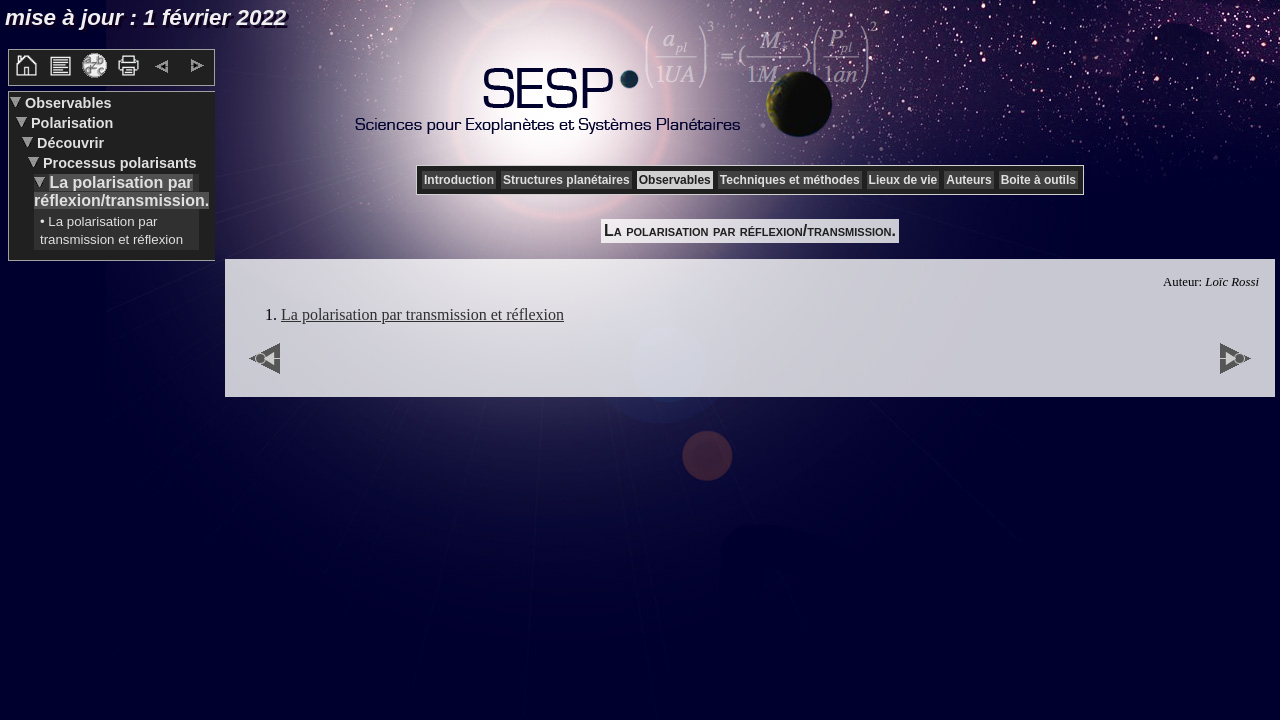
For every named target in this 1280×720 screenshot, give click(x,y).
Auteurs (968, 180)
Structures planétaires (566, 180)
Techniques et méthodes (790, 180)
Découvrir (68, 143)
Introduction (459, 180)
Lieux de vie (903, 180)
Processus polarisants (118, 163)
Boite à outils (1038, 180)
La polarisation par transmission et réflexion (422, 314)
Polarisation (70, 123)
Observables (66, 103)
